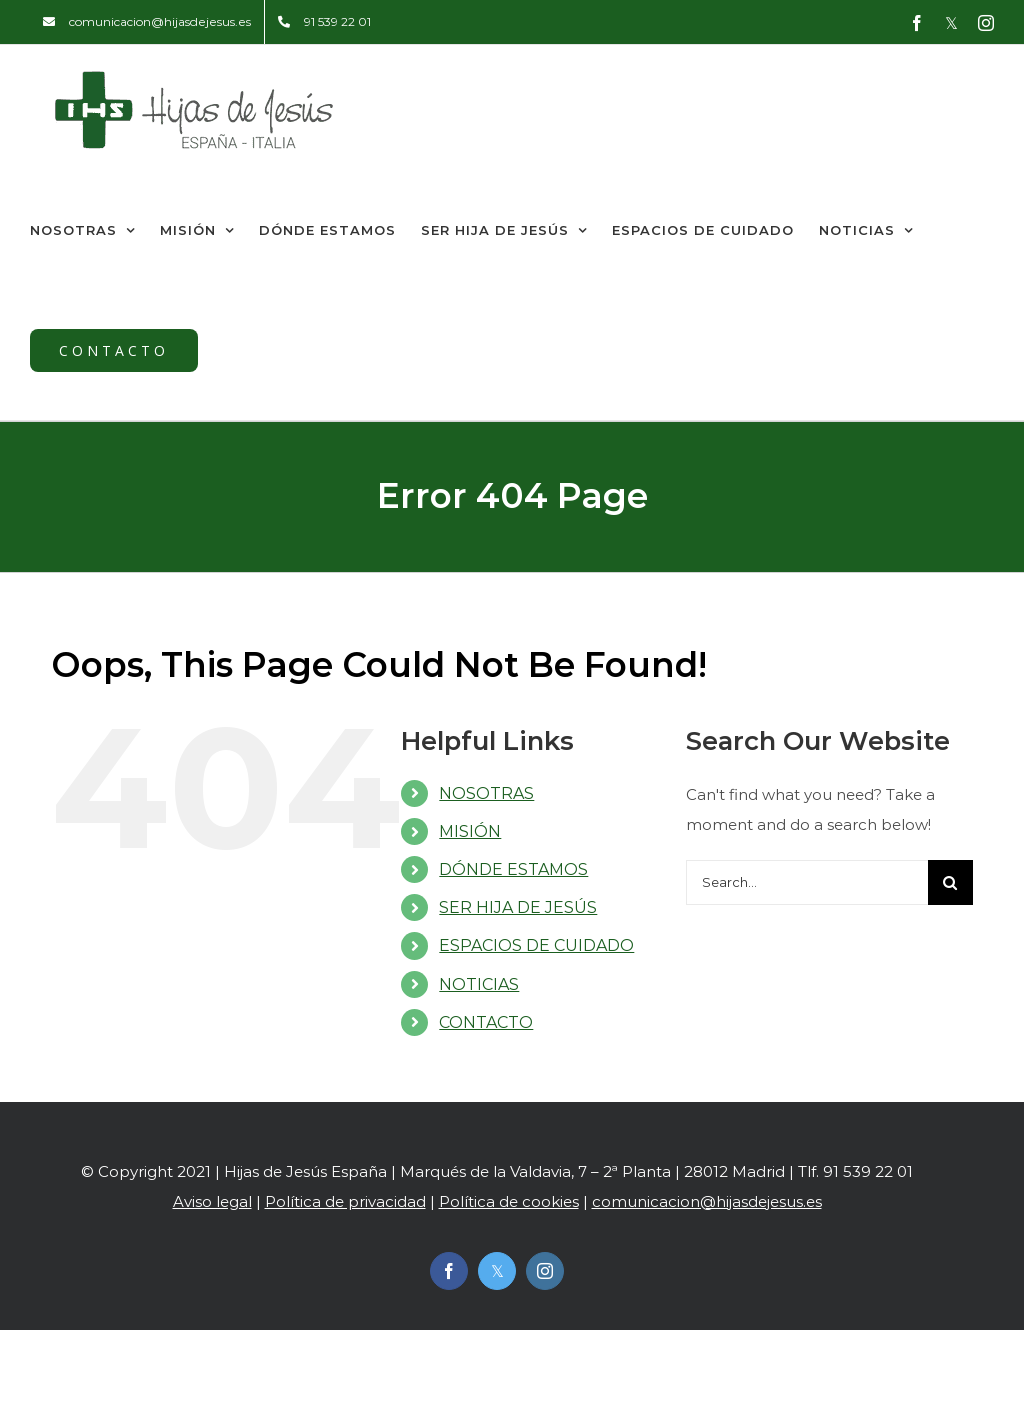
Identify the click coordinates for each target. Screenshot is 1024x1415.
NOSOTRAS (486, 793)
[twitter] (497, 1271)
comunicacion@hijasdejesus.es (707, 1201)
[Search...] (807, 882)
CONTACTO (486, 1022)
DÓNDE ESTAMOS (513, 869)
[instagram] (545, 1271)
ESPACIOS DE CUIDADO (536, 945)
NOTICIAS (479, 984)
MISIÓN (470, 831)
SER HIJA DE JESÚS (518, 907)
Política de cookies (509, 1201)
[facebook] (449, 1271)
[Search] (950, 882)
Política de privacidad (345, 1201)
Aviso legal (212, 1201)
